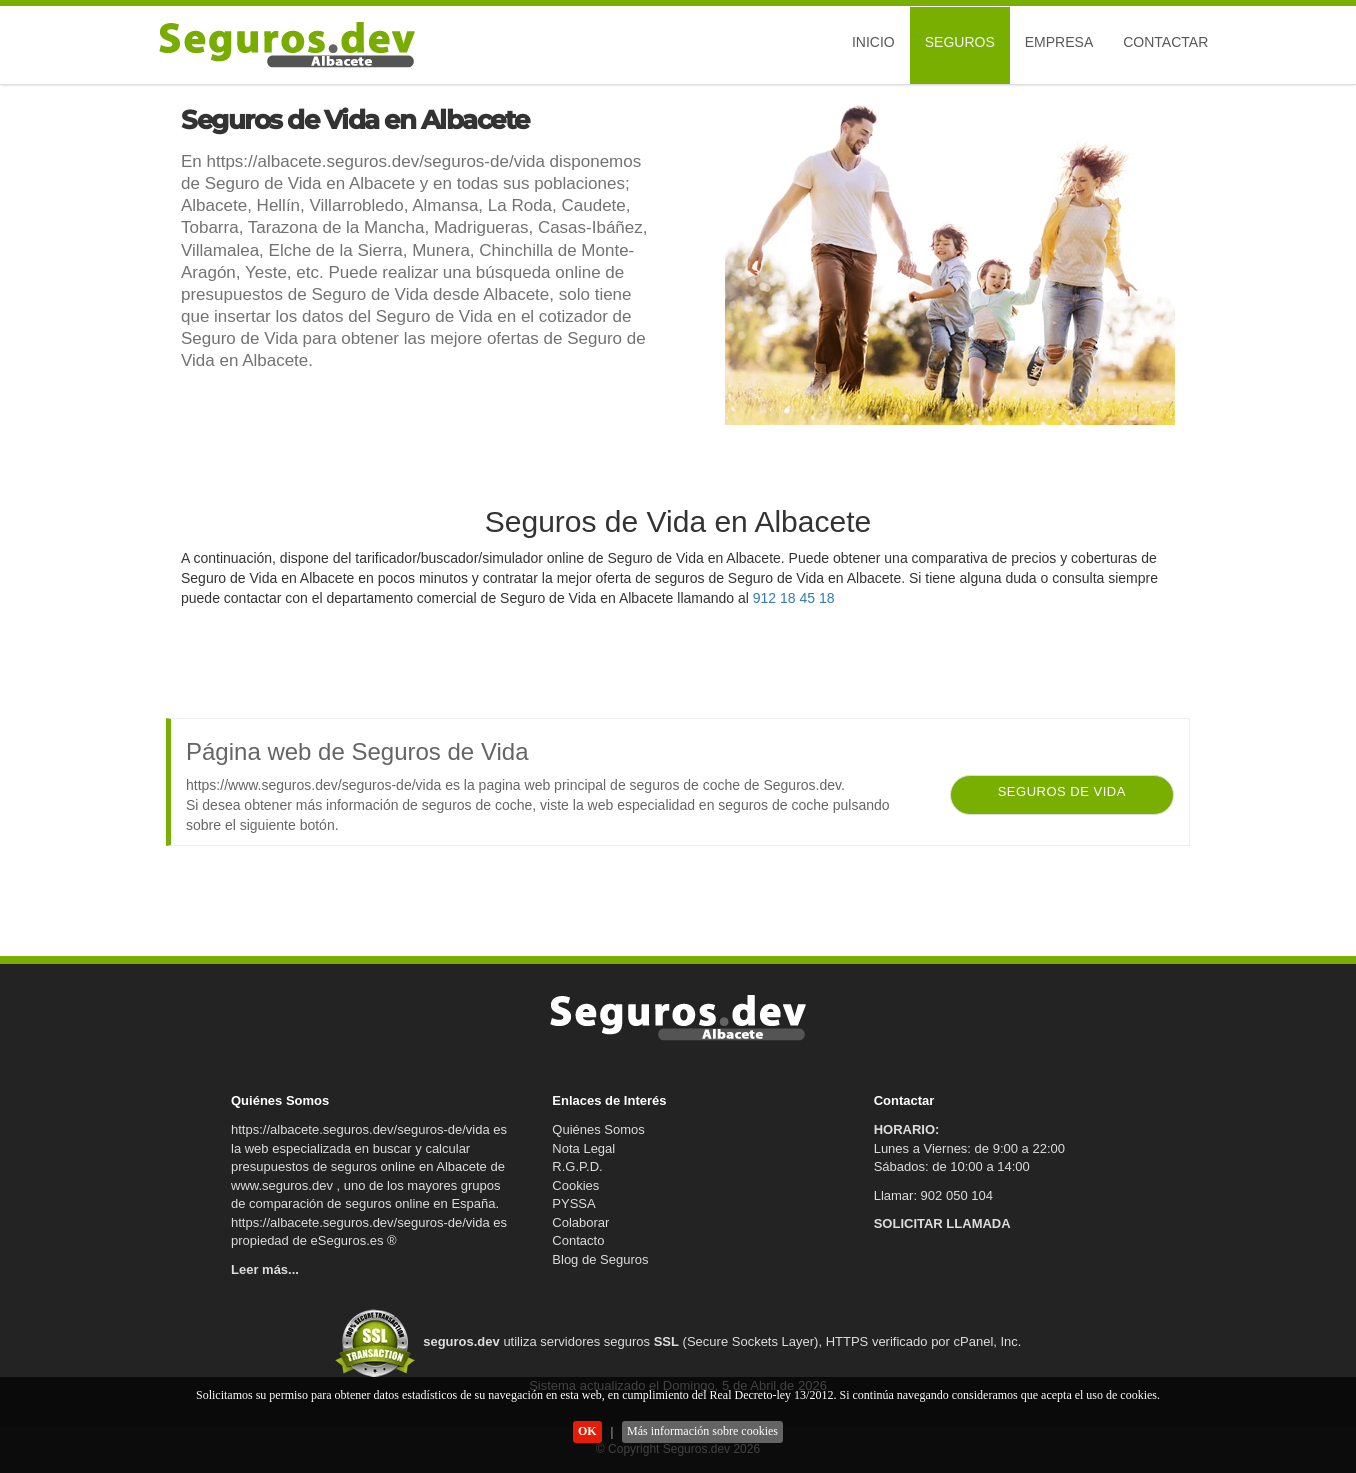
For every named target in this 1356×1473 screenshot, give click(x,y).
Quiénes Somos (598, 1129)
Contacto (578, 1240)
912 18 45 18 (794, 598)
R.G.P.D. (577, 1166)
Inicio (873, 42)
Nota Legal (583, 1148)
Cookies (575, 1185)
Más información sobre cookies (702, 1431)
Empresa (1059, 42)
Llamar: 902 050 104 (933, 1195)
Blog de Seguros (600, 1259)
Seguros (960, 42)
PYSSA (573, 1203)
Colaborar (580, 1222)
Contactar (1165, 42)
